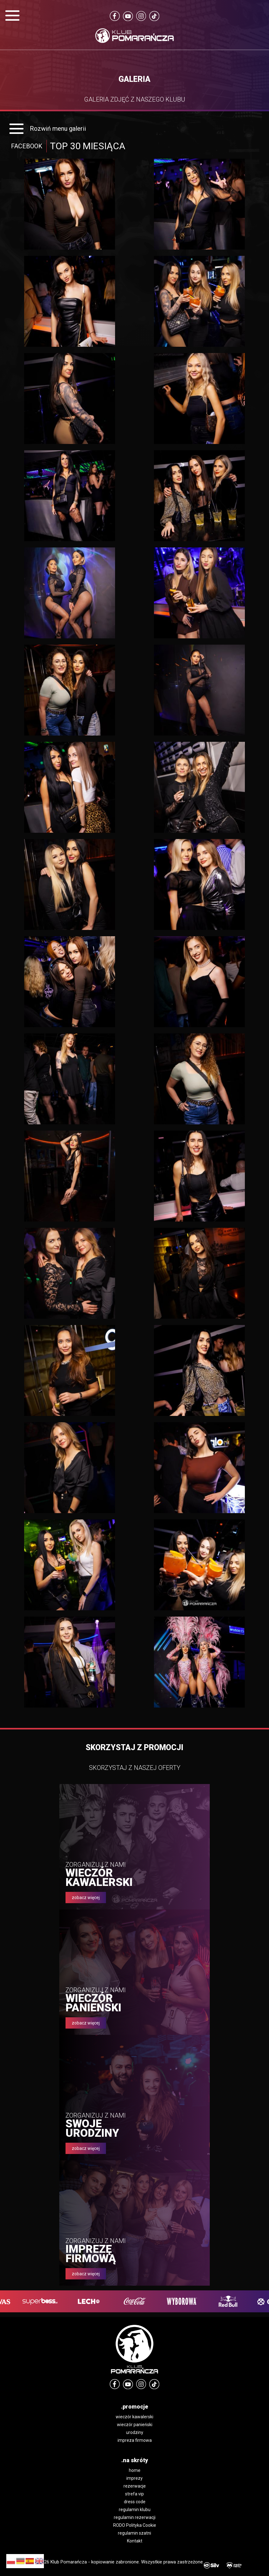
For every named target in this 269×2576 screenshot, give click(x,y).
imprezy (134, 2478)
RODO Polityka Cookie (134, 2525)
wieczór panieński (134, 2424)
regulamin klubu (134, 2509)
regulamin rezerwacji (135, 2517)
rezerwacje (135, 2486)
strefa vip (134, 2493)
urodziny (134, 2432)
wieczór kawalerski (134, 2416)
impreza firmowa (135, 2440)
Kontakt (134, 2540)
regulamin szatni (134, 2533)
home (134, 2470)
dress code (134, 2501)
